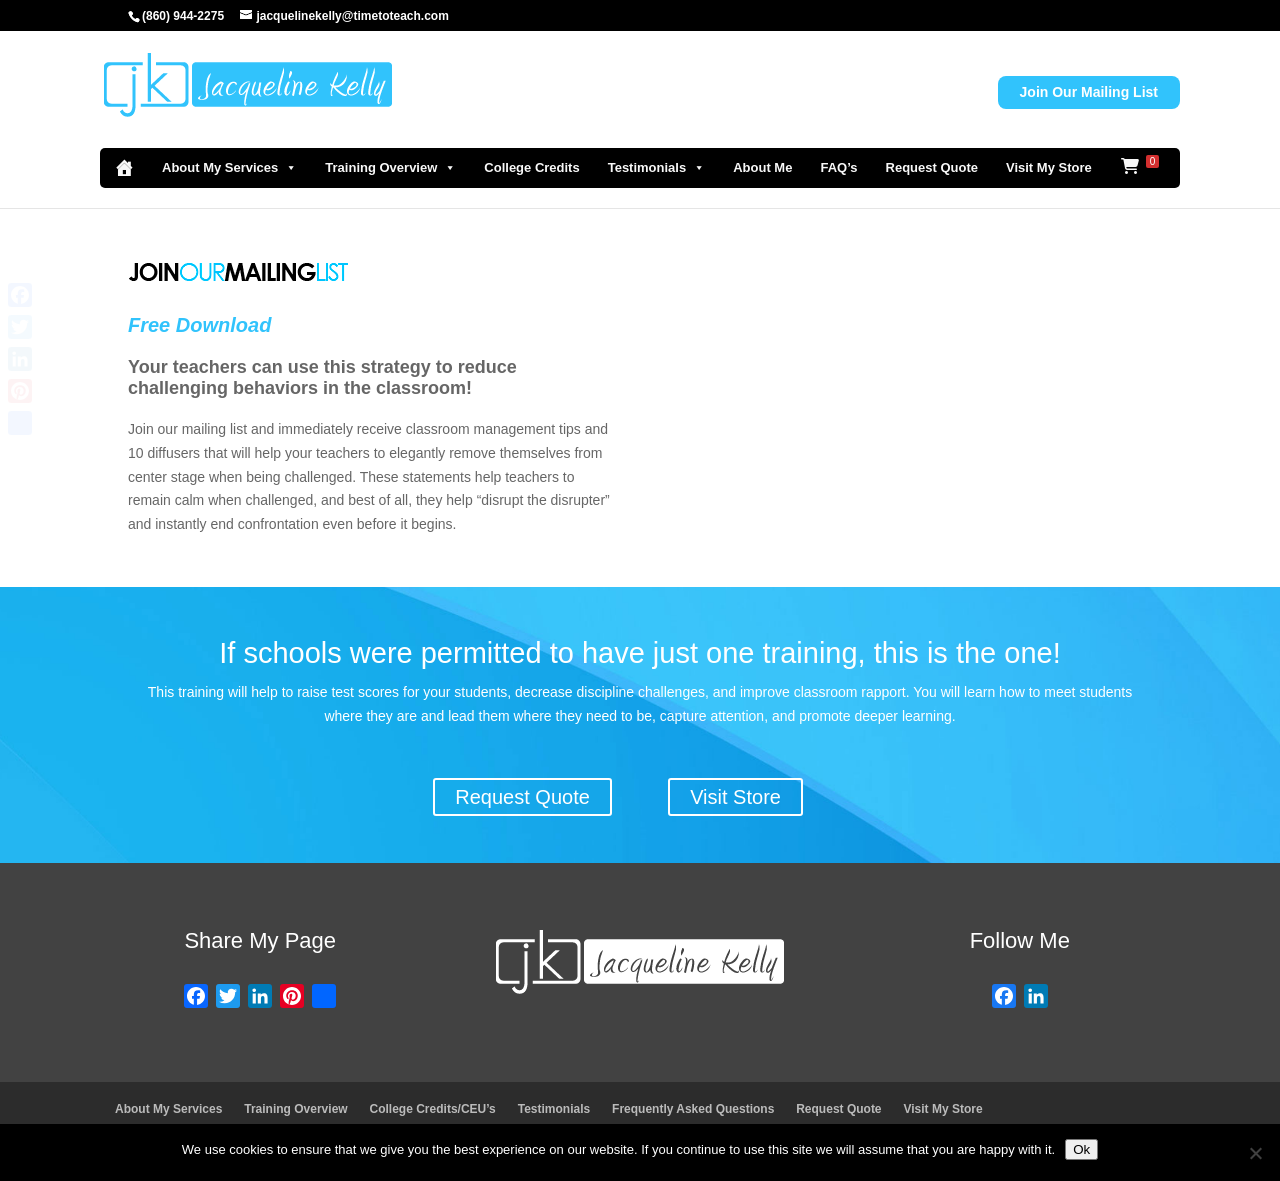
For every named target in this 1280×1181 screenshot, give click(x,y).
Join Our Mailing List (1089, 92)
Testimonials (657, 168)
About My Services (229, 168)
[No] (1255, 1153)
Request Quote (932, 167)
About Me (762, 167)
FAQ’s (838, 167)
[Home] (124, 168)
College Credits (531, 167)
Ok (1081, 1149)
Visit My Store (1049, 167)
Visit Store (735, 797)
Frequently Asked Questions (693, 1109)
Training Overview (390, 168)
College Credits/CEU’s (433, 1109)
